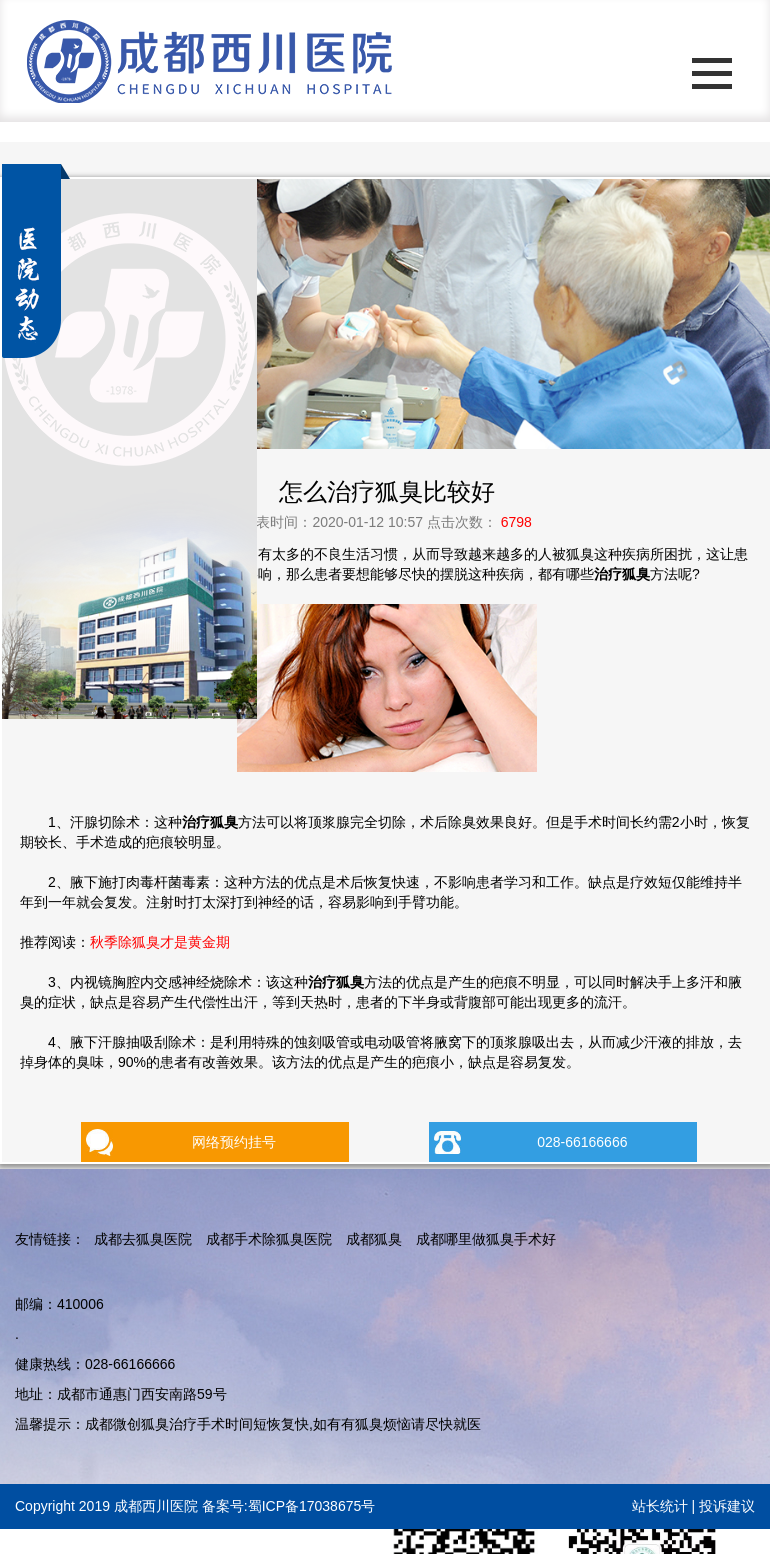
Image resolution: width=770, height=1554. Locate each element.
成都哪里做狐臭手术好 (486, 1239)
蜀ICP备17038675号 (312, 1506)
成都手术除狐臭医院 (269, 1239)
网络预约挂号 (234, 1142)
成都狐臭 (374, 1239)
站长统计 (660, 1506)
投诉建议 (727, 1506)
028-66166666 (582, 1142)
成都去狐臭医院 (143, 1239)
